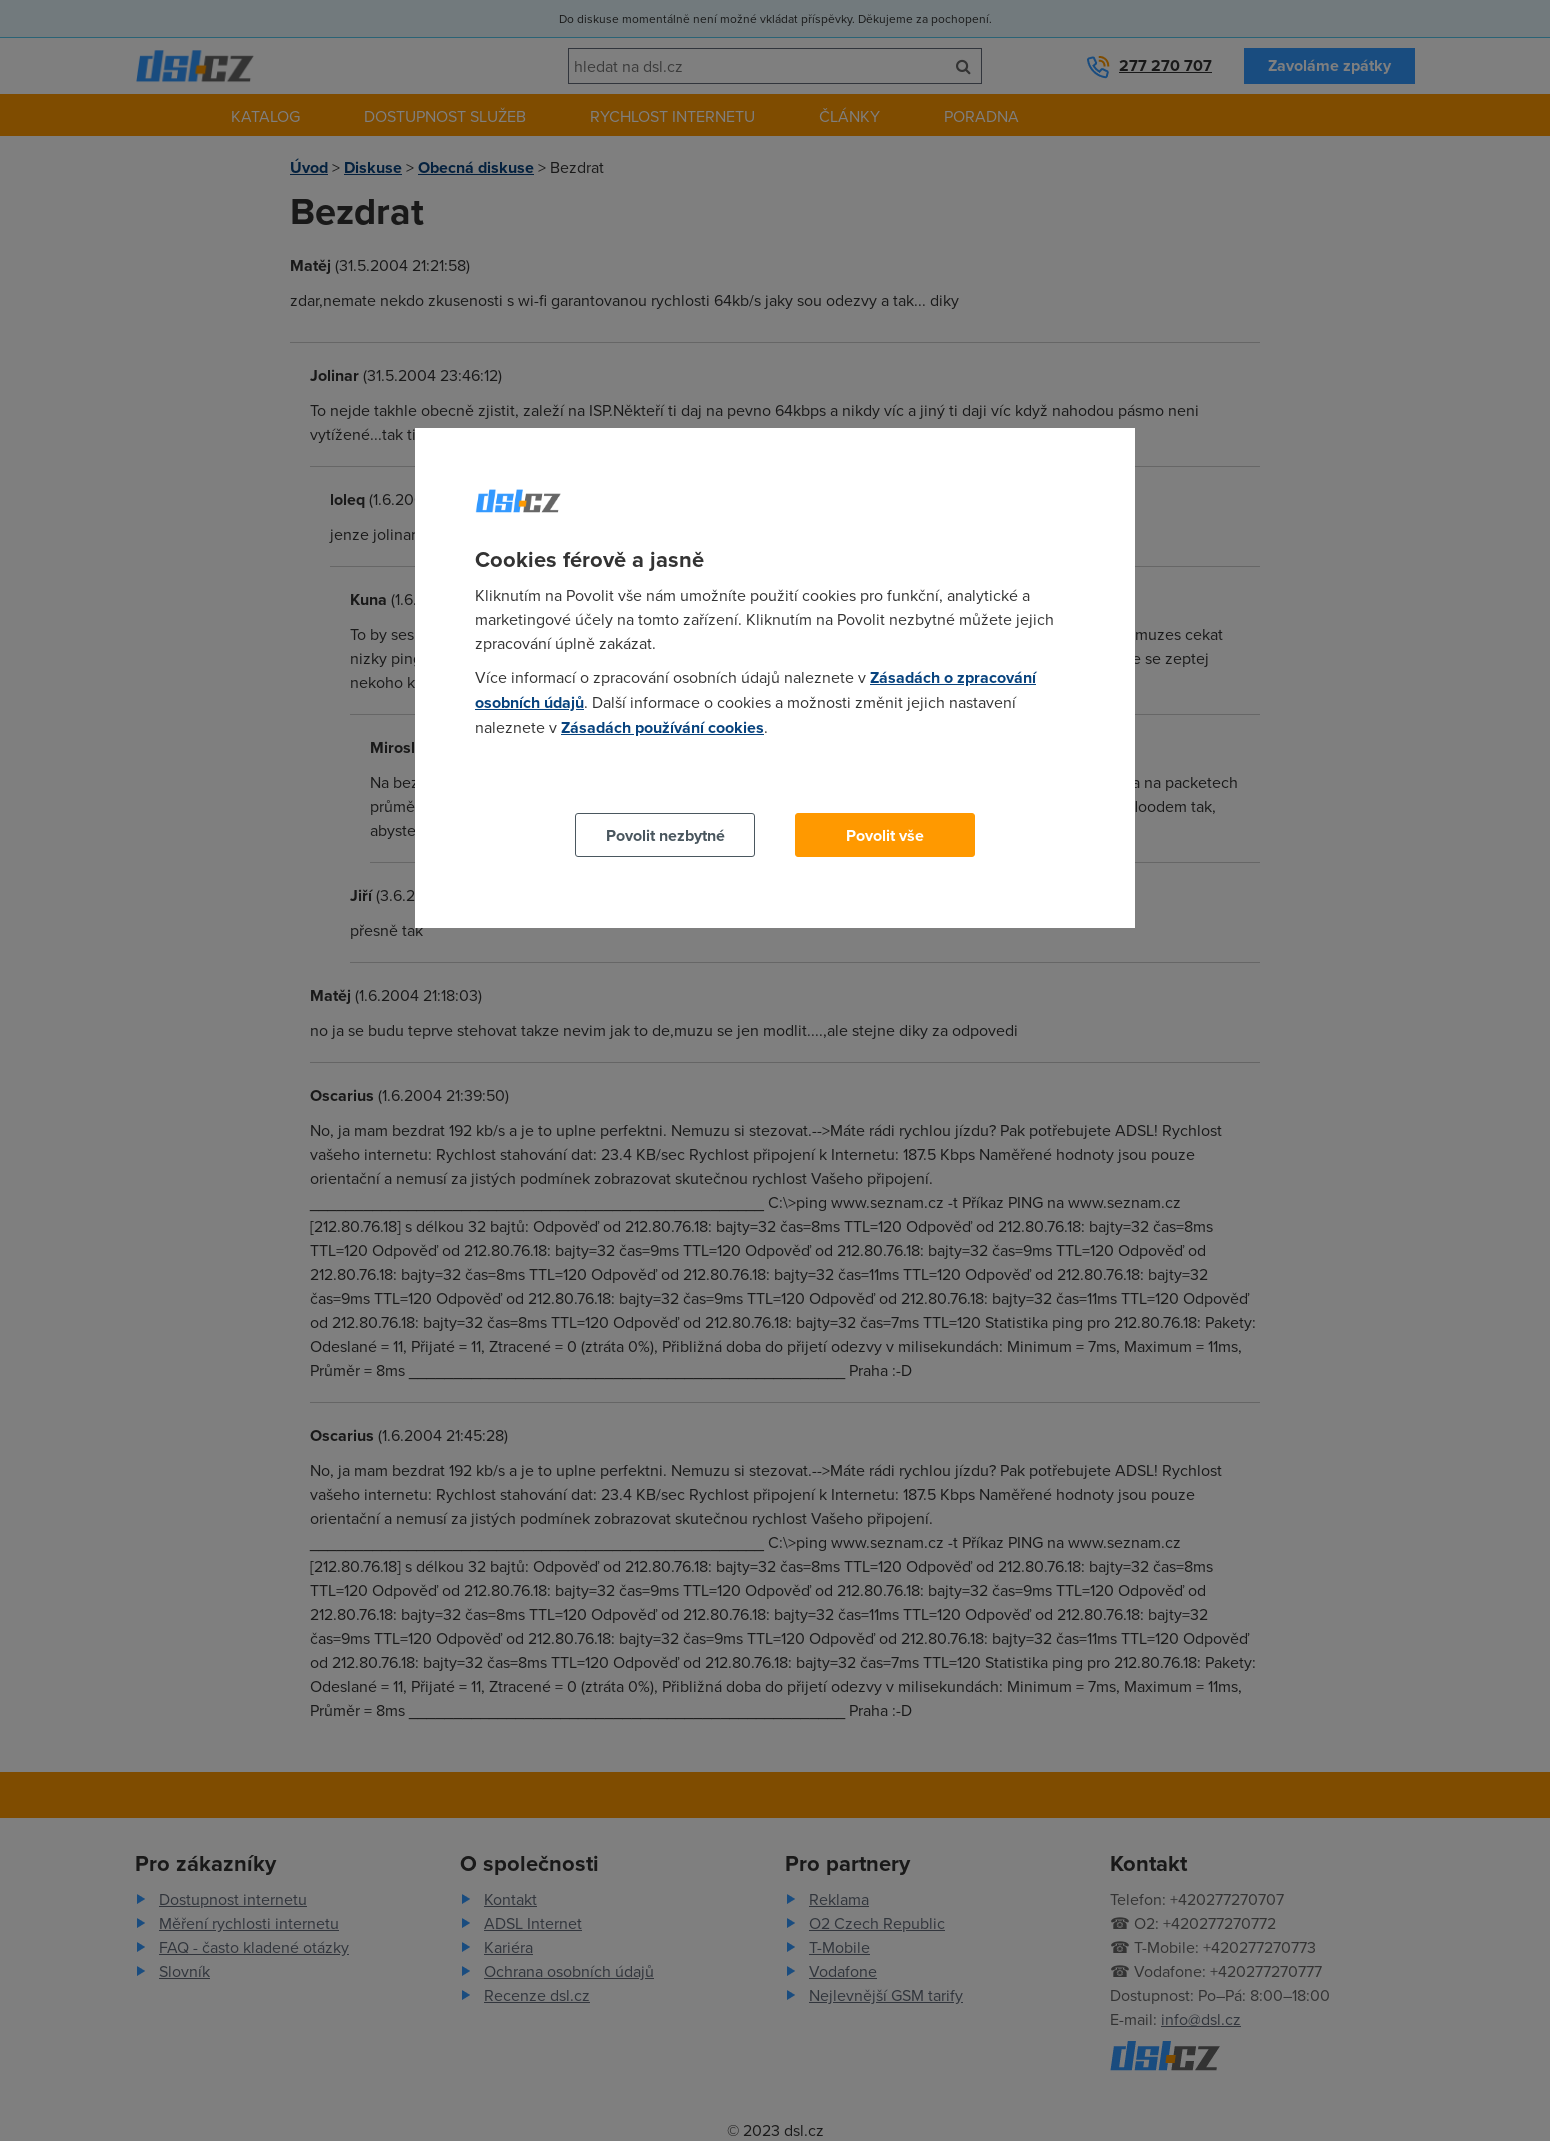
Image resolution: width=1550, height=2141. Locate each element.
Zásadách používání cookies (662, 727)
